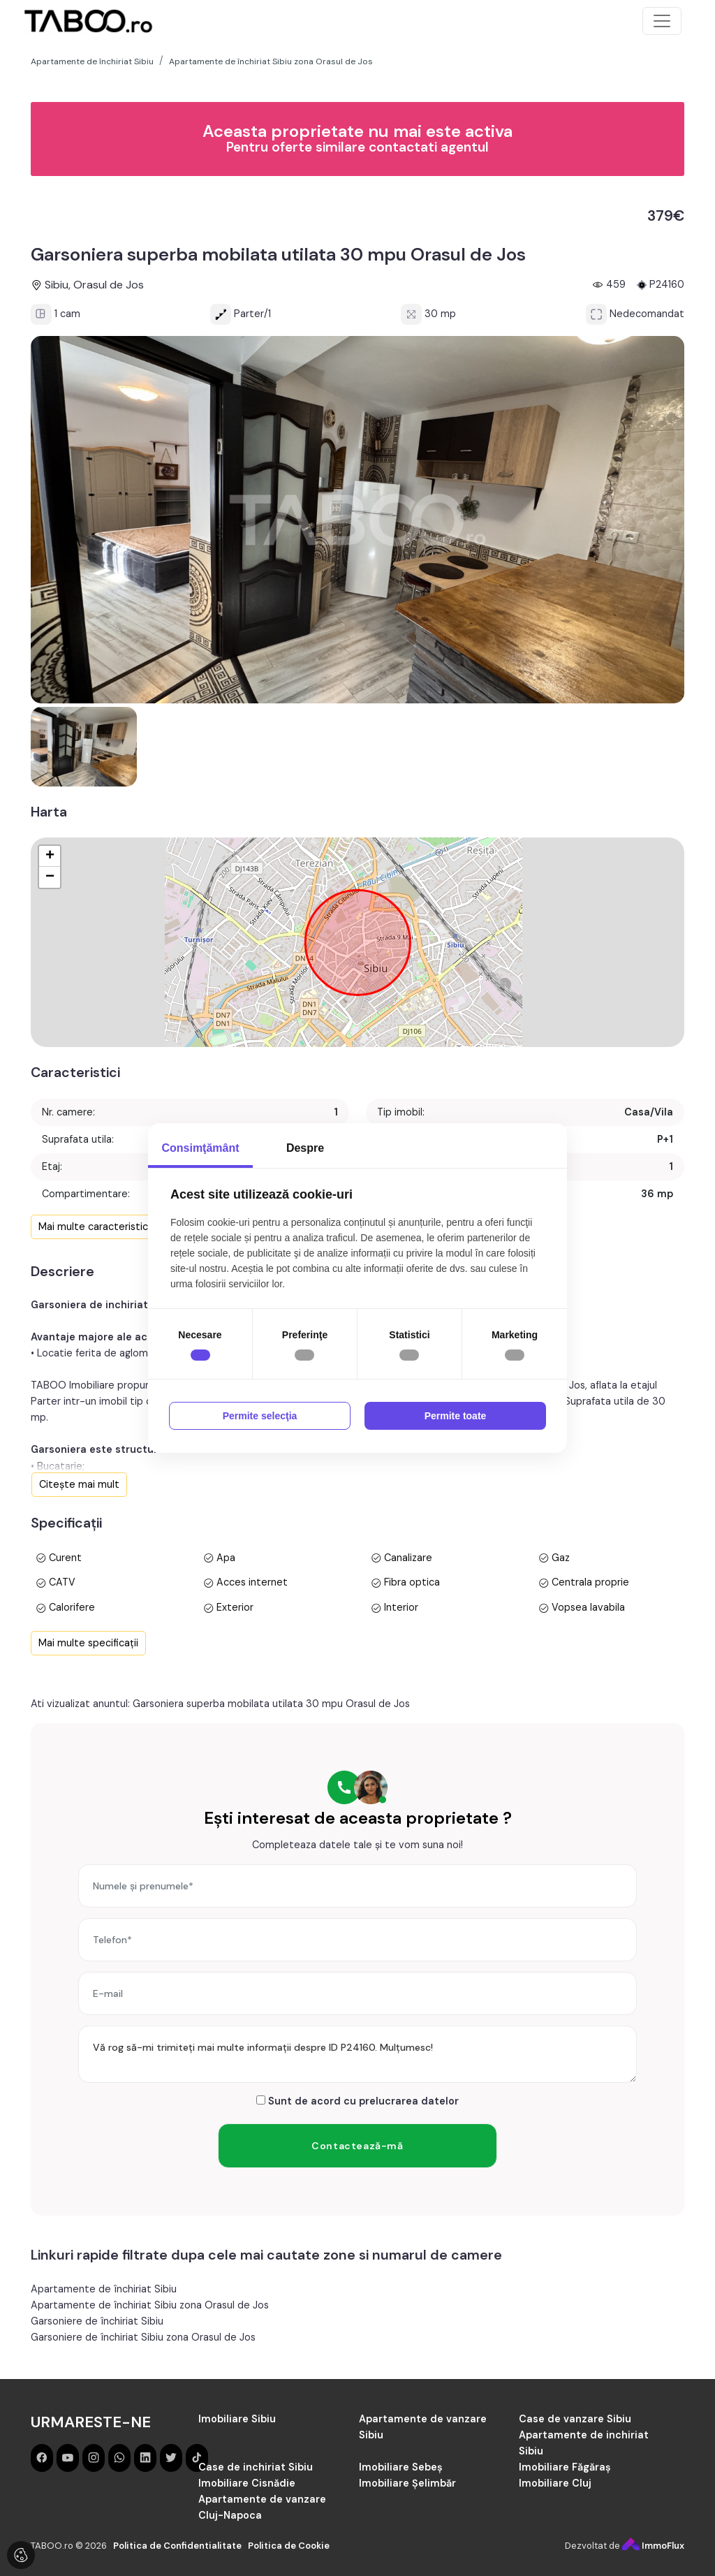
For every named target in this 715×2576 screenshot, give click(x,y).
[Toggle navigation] (661, 21)
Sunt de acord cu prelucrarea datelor (357, 2101)
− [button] (49, 877)
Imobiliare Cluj (555, 2483)
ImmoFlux (653, 2546)
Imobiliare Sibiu (237, 2419)
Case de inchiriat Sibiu (255, 2467)
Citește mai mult (79, 1484)
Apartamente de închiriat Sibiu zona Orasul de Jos (150, 2305)
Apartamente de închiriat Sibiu (104, 2289)
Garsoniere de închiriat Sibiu (97, 2321)
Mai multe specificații (88, 1643)
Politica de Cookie (289, 2546)
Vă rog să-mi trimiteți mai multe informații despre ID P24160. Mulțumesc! (357, 2054)
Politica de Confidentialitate (177, 2546)
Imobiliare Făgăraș (565, 2467)
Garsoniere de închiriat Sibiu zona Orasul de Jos (143, 2337)
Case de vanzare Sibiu (575, 2419)
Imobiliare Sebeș (401, 2467)
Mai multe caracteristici (94, 1226)
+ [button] (49, 856)
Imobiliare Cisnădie (246, 2483)
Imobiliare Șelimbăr (407, 2483)
